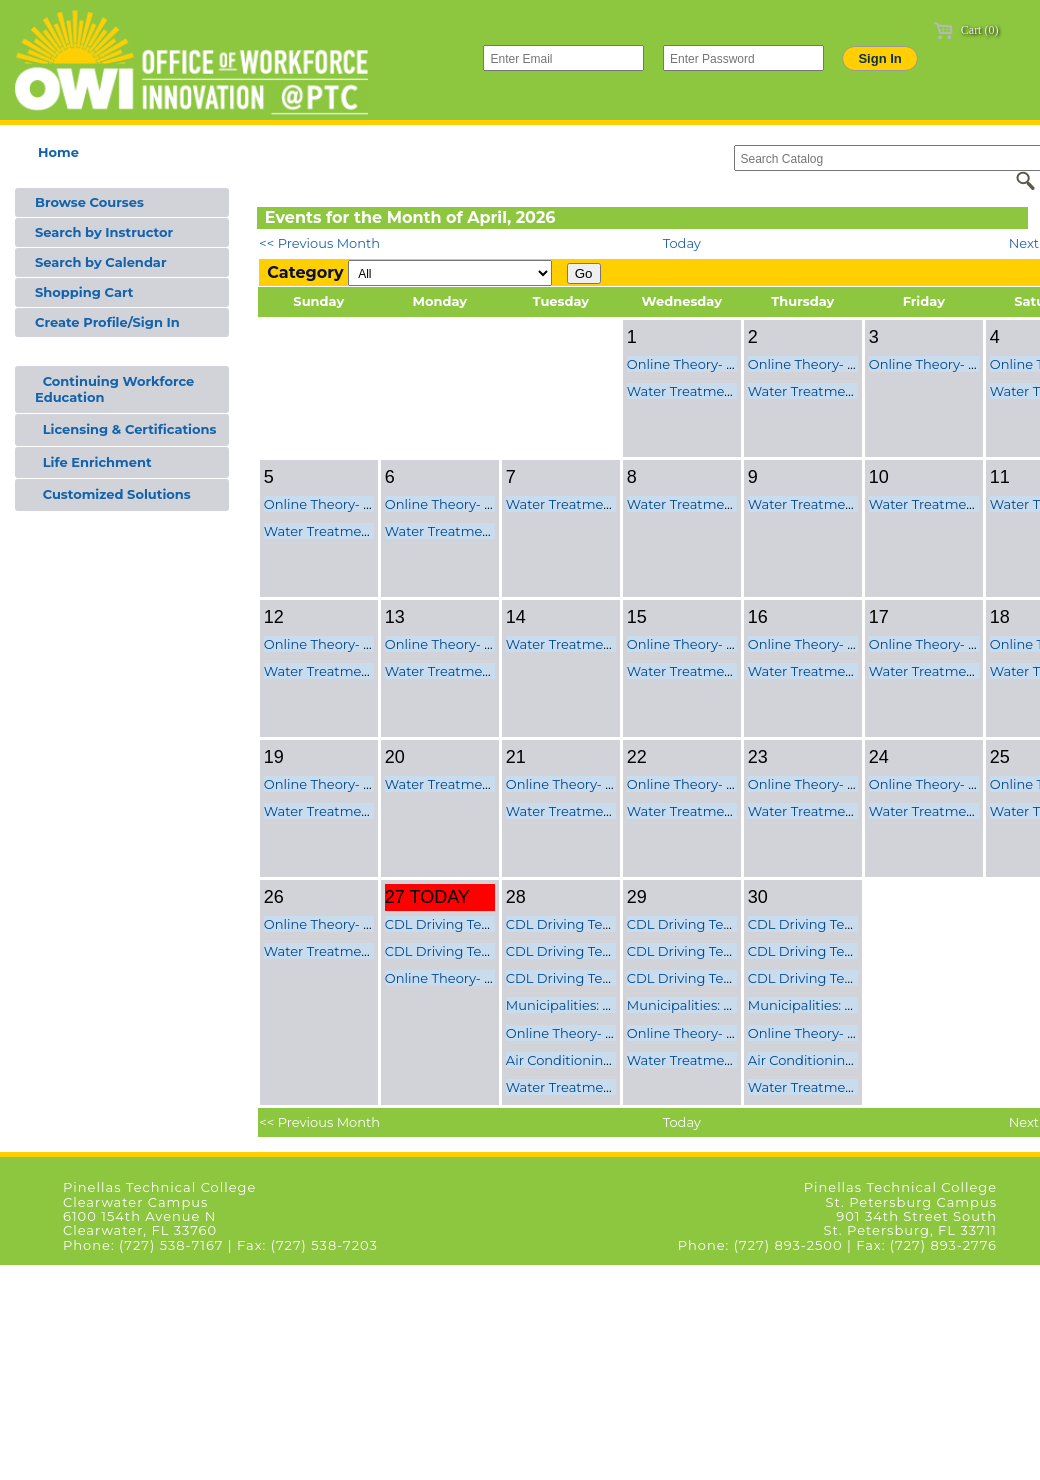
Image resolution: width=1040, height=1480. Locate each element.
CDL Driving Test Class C (463, 951)
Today (682, 243)
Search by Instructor (104, 232)
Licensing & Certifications (125, 429)
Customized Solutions (113, 494)
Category (305, 272)
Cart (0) (966, 30)
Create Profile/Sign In (107, 322)
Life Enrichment (93, 462)
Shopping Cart (84, 292)
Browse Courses (89, 202)
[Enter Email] (563, 58)
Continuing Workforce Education (114, 389)
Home (58, 152)
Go (584, 273)
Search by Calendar (101, 262)
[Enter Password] (743, 58)
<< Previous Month (319, 243)
